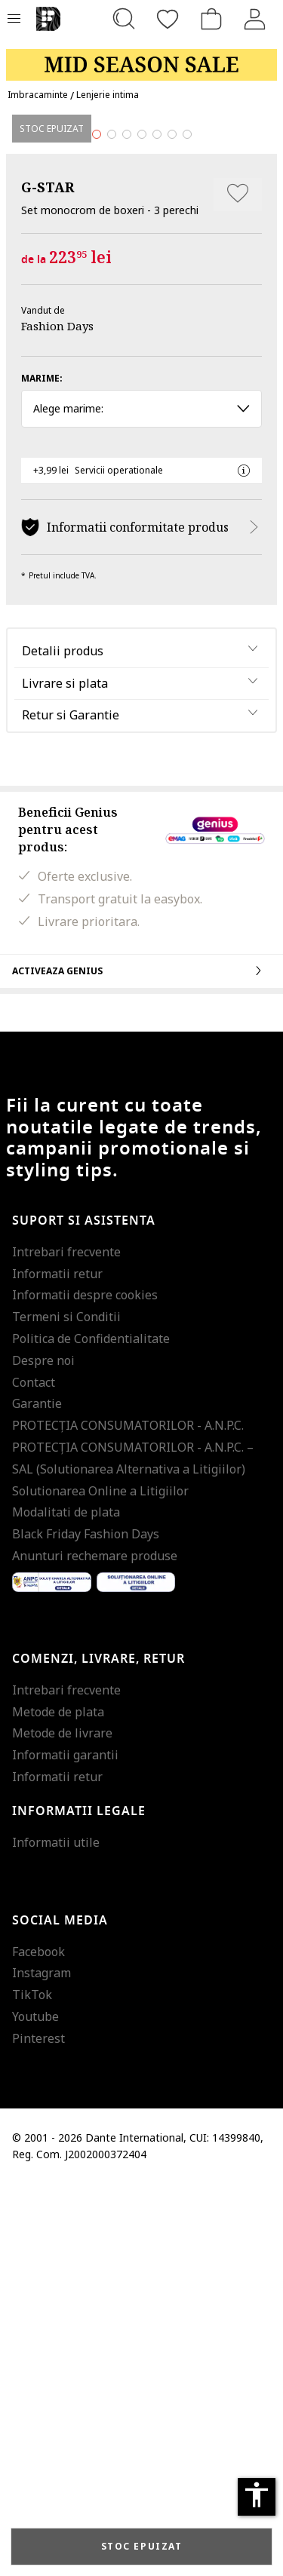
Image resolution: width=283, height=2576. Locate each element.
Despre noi (43, 1752)
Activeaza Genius (141, 1362)
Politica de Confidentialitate (91, 1731)
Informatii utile (56, 2234)
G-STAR (47, 579)
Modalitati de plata (66, 1905)
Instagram (41, 2365)
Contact (33, 1774)
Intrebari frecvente (66, 1644)
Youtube (35, 2409)
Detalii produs (62, 1043)
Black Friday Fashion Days (85, 1926)
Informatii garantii (65, 2147)
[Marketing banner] (141, 58)
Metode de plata (58, 2104)
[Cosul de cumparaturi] (211, 19)
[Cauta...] (123, 19)
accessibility (256, 2494)
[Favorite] (167, 19)
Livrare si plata (65, 1075)
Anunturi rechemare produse (94, 1948)
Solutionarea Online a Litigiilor (100, 1883)
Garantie (37, 1796)
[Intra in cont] (255, 19)
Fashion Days (57, 718)
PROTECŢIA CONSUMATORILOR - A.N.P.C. (128, 1818)
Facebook (38, 2343)
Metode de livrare (62, 2126)
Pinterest (38, 2430)
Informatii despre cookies (85, 1687)
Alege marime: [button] (141, 801)
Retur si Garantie (70, 1107)
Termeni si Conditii (66, 1709)
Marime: (42, 771)
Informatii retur (57, 1666)
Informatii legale (79, 2203)
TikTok (32, 2387)
